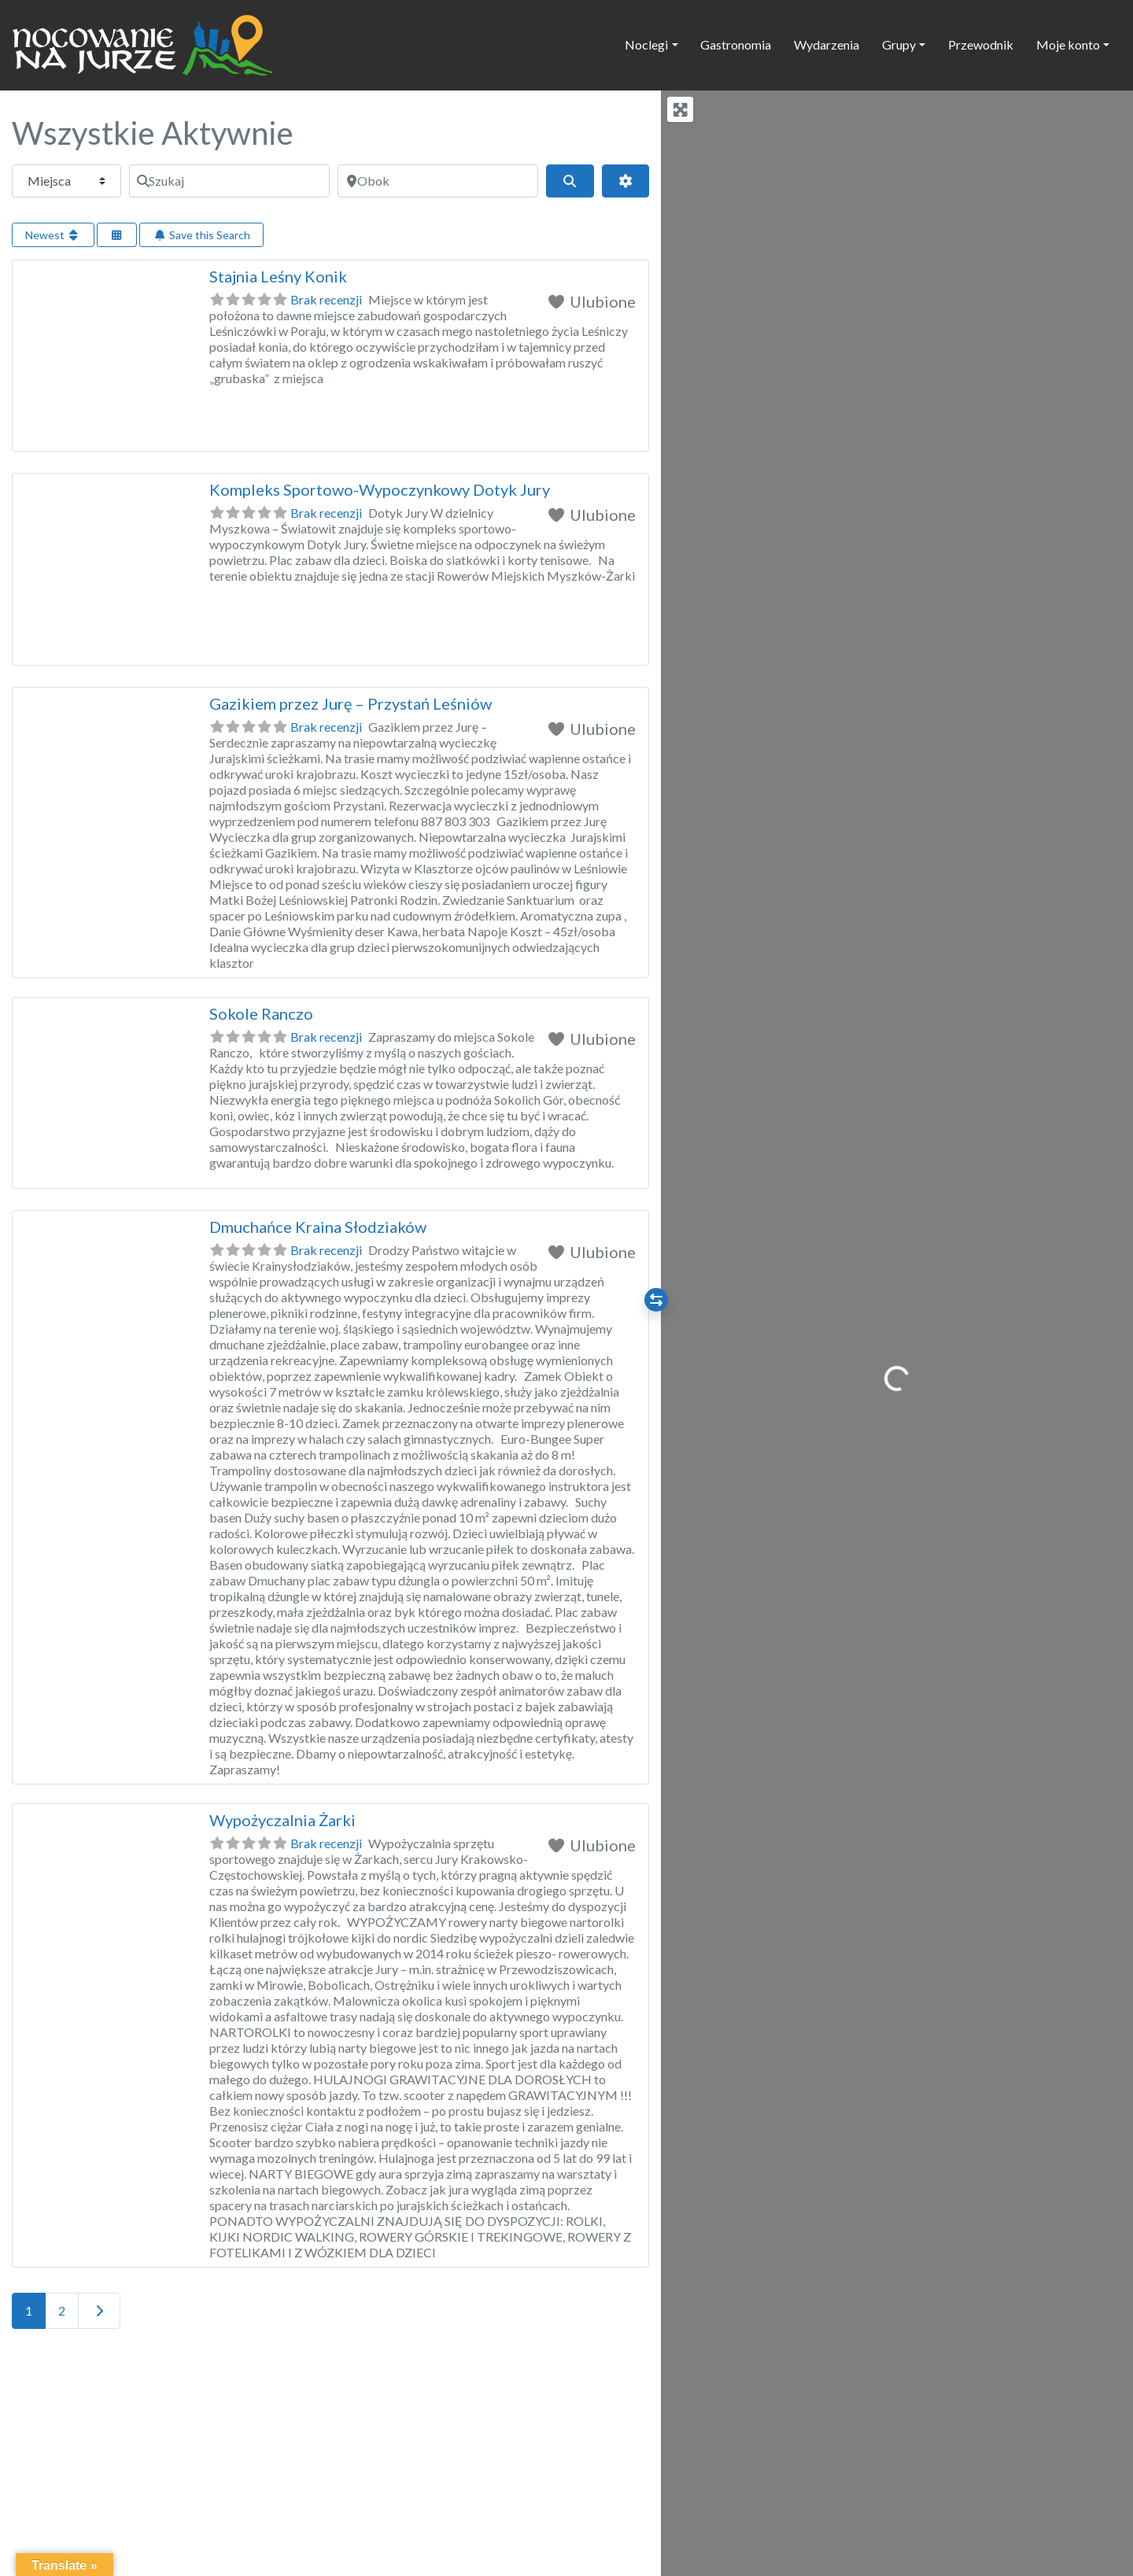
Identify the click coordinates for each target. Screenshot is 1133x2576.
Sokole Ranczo (261, 1013)
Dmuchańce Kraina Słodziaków (317, 1226)
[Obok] (438, 180)
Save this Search (201, 235)
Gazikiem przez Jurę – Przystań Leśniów (350, 703)
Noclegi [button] (646, 44)
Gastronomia (735, 44)
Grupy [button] (899, 44)
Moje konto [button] (1068, 44)
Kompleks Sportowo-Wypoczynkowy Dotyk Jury (379, 489)
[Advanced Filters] (625, 180)
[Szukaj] (229, 180)
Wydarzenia (826, 44)
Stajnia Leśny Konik (278, 276)
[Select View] (117, 235)
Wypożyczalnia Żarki (282, 1819)
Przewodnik (980, 44)
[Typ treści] (66, 180)
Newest (53, 235)
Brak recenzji (326, 299)
